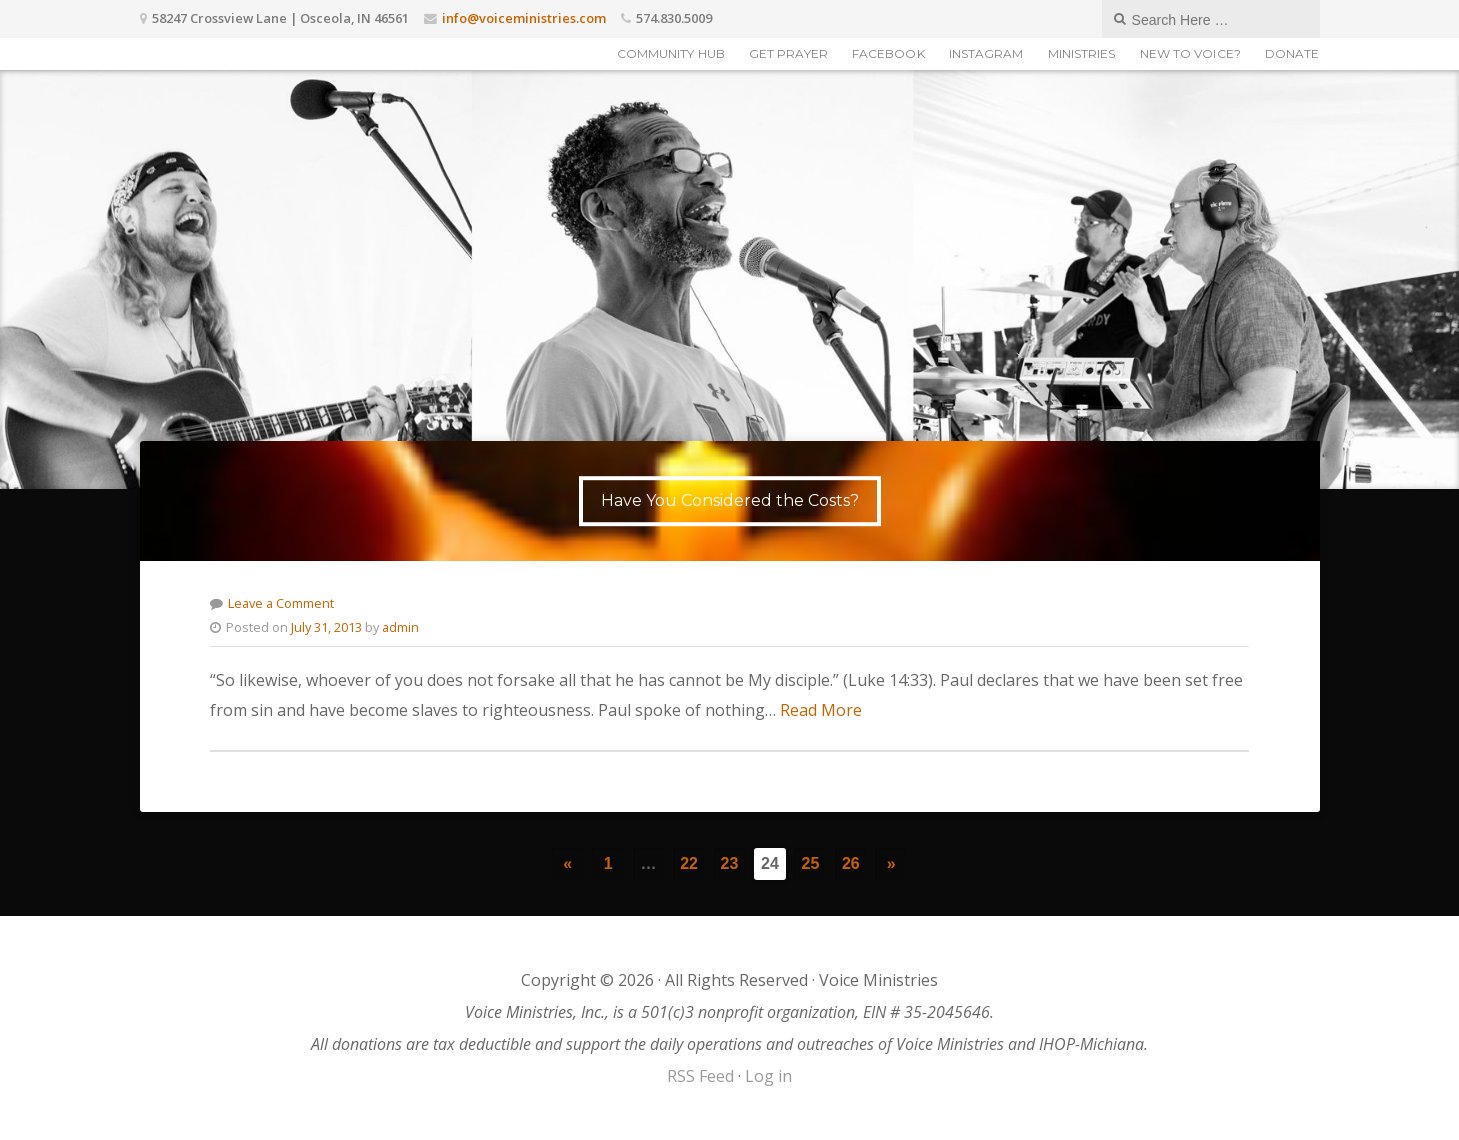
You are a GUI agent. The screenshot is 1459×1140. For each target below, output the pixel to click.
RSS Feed (700, 1076)
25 (811, 863)
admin (400, 627)
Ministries (1082, 53)
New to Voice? (1190, 53)
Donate (1292, 53)
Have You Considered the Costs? (730, 500)
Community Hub (671, 53)
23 (730, 863)
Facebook (888, 53)
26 (851, 863)
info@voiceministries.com (524, 18)
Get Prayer (788, 53)
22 (689, 863)
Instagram (986, 53)
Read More (821, 710)
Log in (768, 1076)
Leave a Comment (281, 603)
